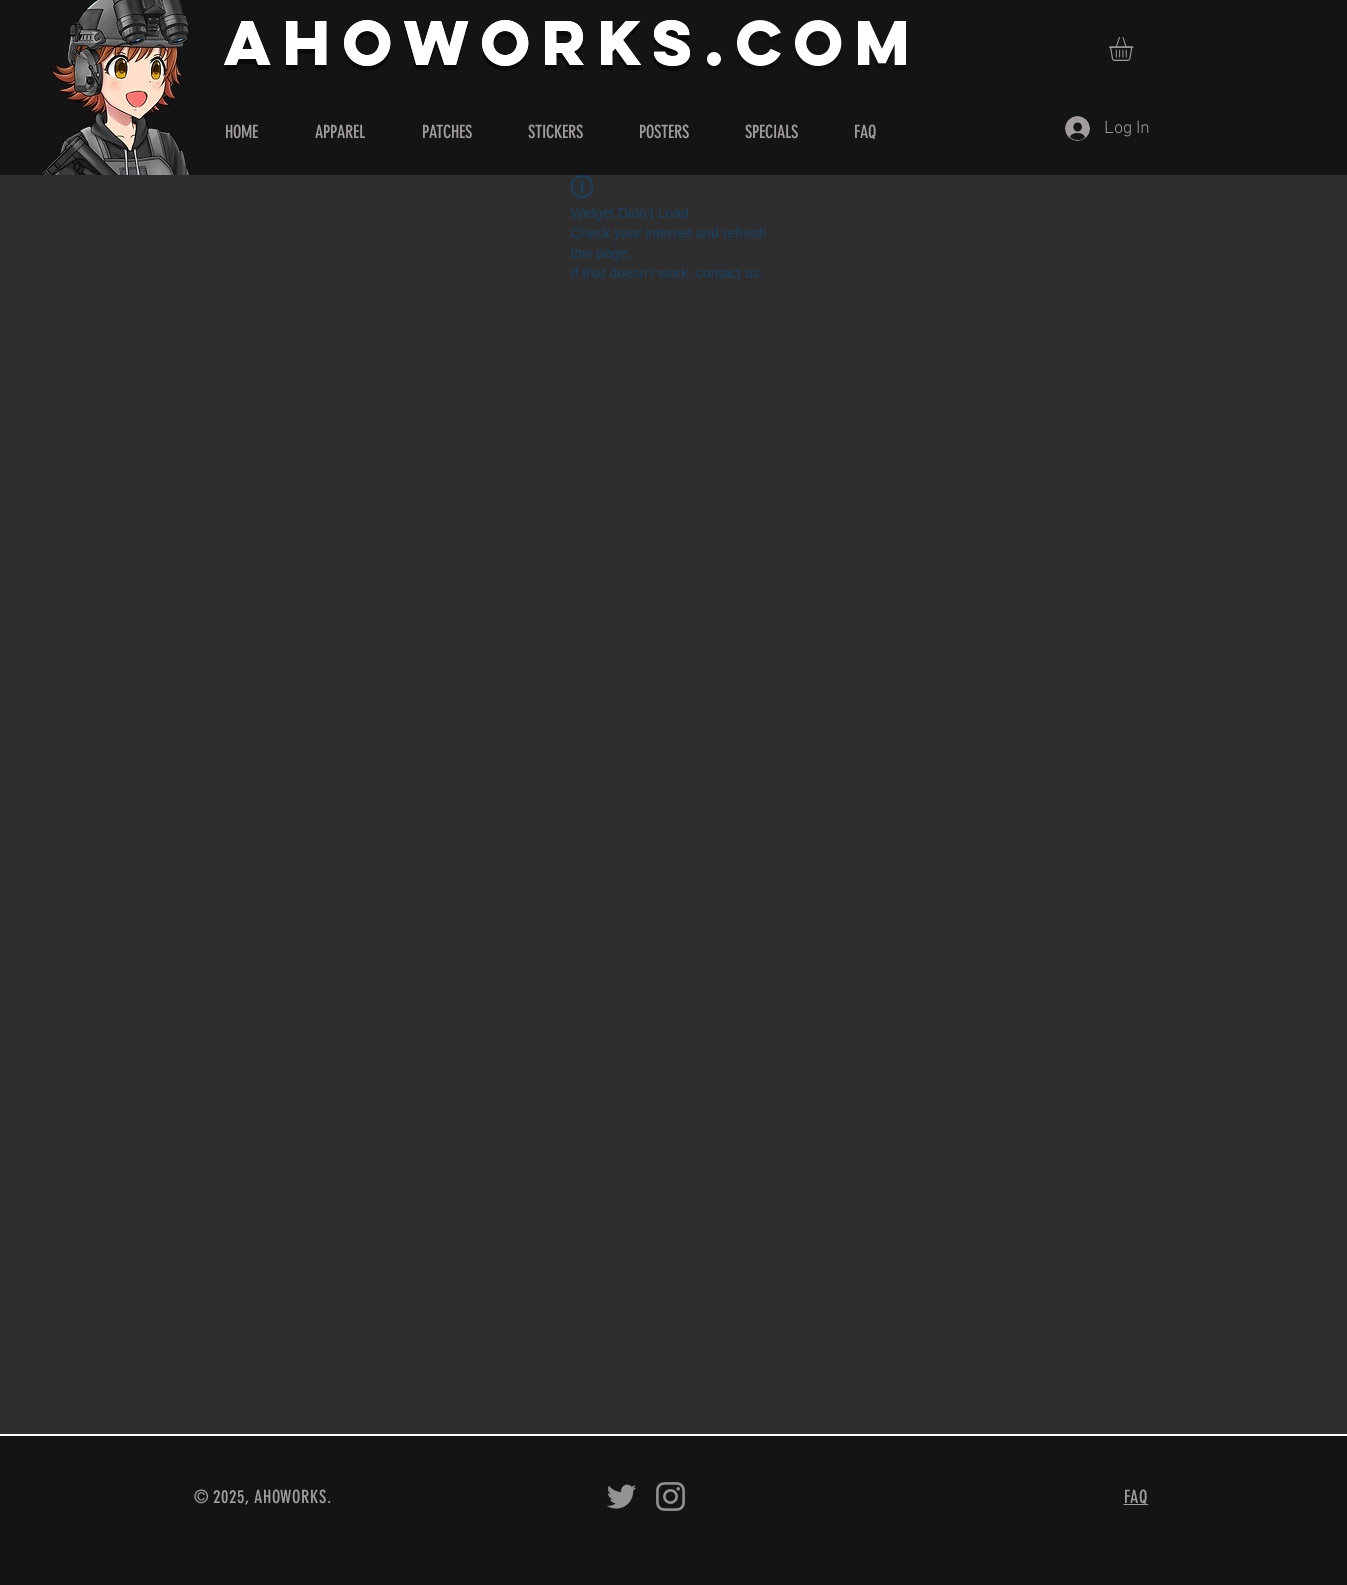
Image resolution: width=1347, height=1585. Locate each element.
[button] (1135, 49)
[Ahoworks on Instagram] (670, 1496)
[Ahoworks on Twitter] (621, 1496)
